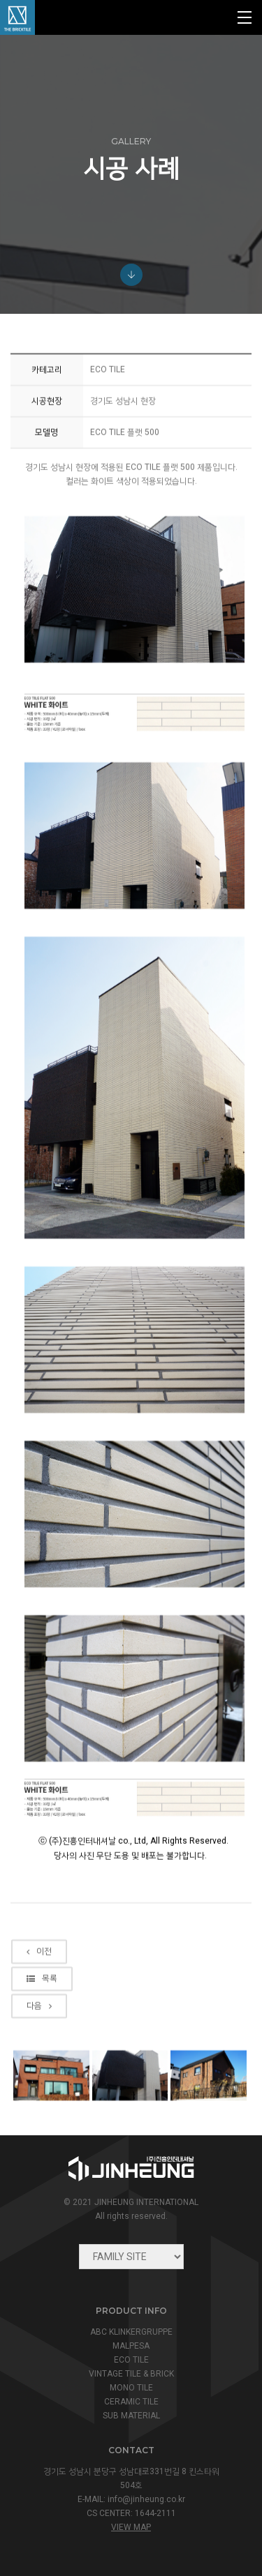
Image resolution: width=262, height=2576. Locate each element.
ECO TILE (131, 2360)
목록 (42, 2054)
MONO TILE (131, 2388)
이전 (39, 2027)
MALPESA (131, 2346)
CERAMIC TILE (131, 2402)
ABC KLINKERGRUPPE (131, 2332)
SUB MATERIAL (131, 2415)
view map (131, 2527)
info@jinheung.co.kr (146, 2499)
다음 (39, 2081)
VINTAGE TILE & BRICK (131, 2374)
